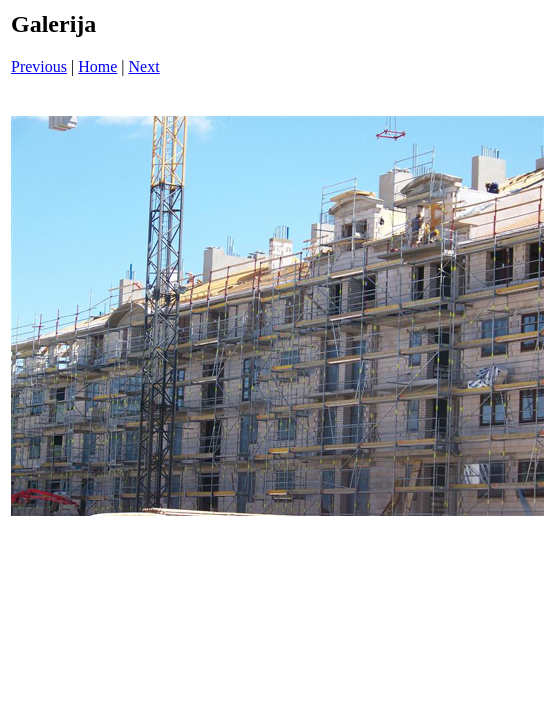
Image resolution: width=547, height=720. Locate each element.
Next (144, 66)
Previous (39, 66)
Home (97, 66)
